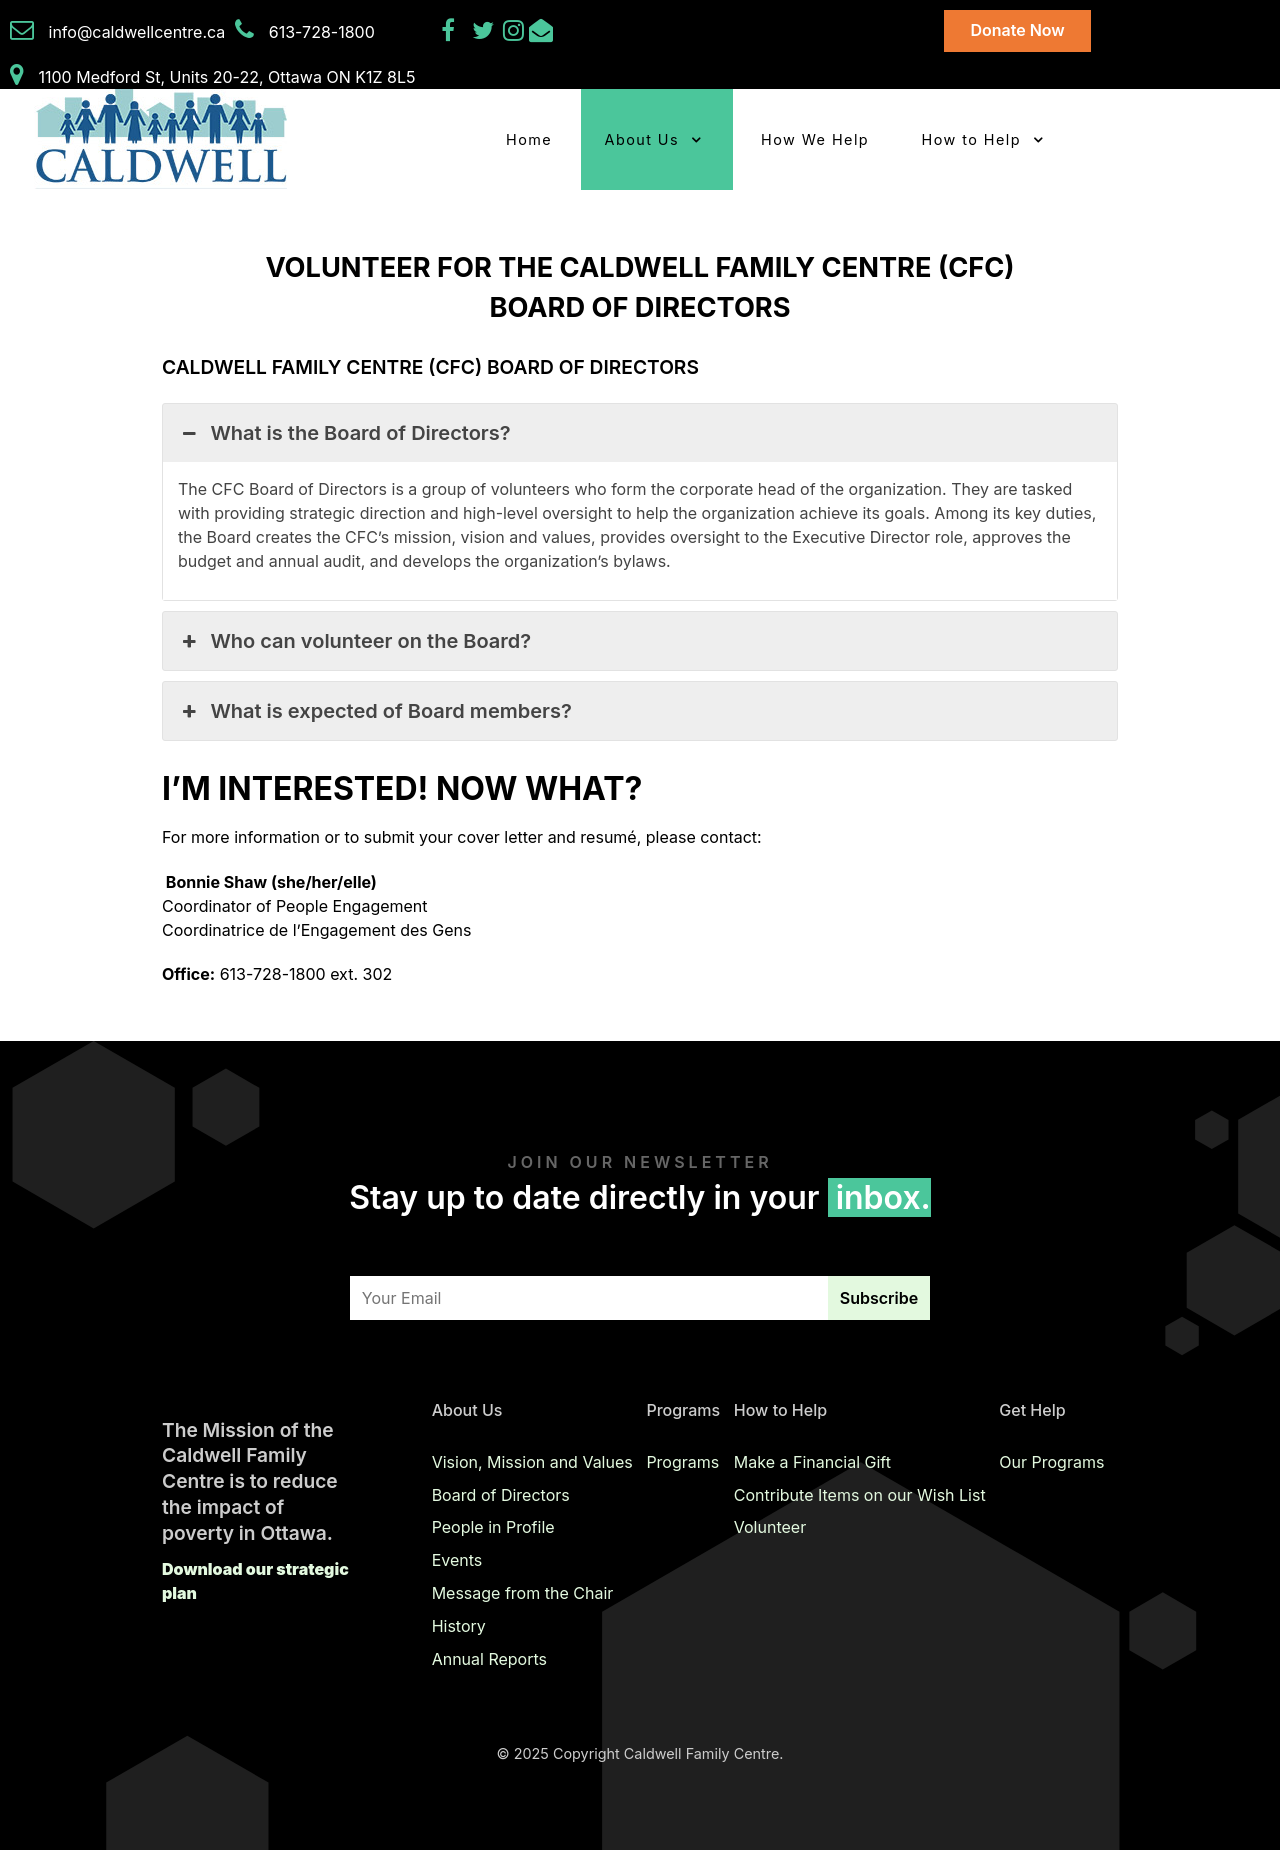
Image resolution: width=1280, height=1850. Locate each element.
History (459, 1626)
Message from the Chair (523, 1593)
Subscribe (879, 1298)
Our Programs (1051, 1462)
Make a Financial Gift (812, 1462)
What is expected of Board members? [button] (375, 711)
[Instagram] (516, 33)
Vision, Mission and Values (532, 1462)
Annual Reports (489, 1659)
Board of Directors (501, 1495)
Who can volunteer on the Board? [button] (354, 641)
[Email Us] (541, 33)
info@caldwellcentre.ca (137, 32)
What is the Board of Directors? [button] (344, 433)
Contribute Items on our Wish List (860, 1495)
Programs (682, 1462)
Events (457, 1560)
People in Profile (493, 1527)
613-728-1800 (322, 32)
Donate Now (1017, 30)
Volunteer (770, 1527)
